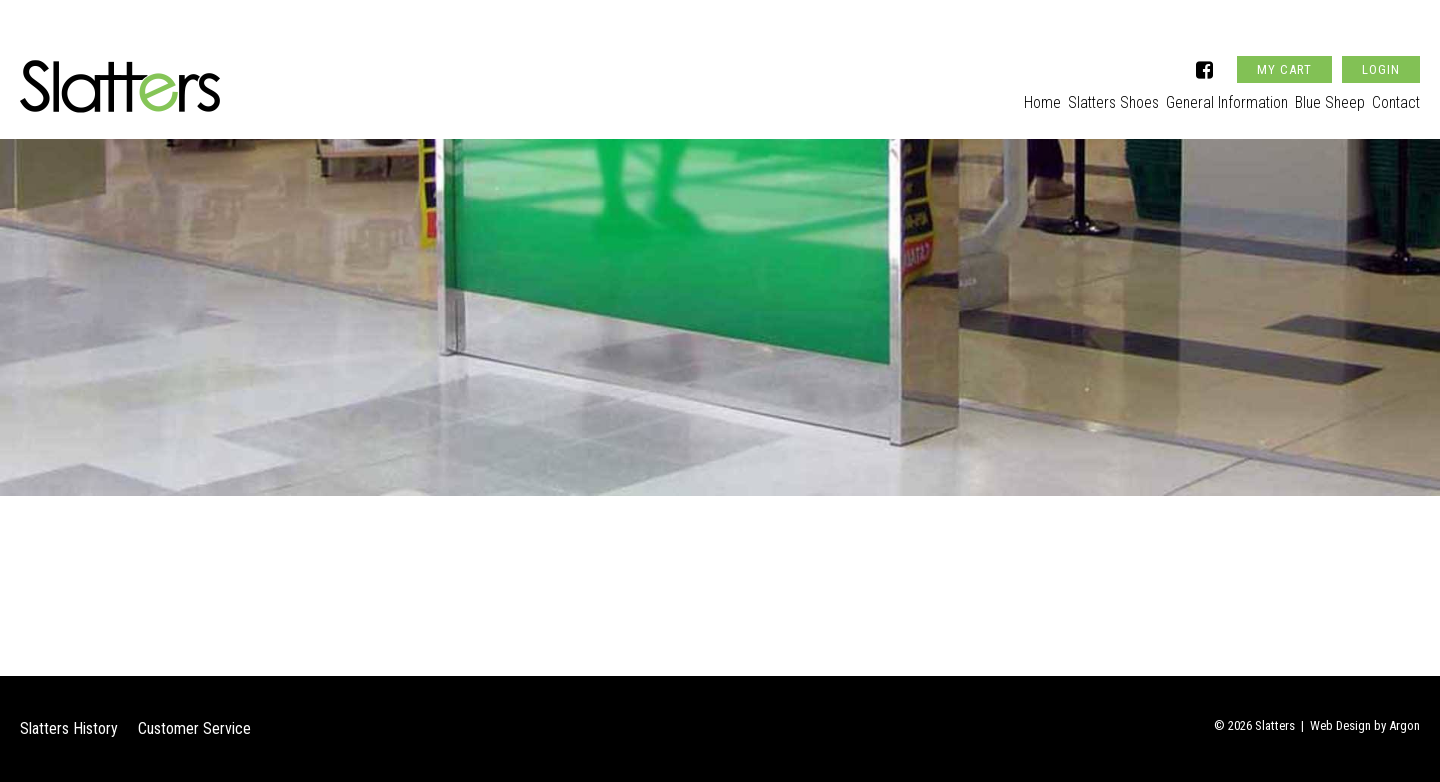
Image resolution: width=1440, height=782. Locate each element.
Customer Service (194, 728)
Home (987, 96)
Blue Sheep (1315, 96)
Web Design (1340, 725)
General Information (1199, 96)
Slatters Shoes (1072, 96)
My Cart (1284, 43)
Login (1381, 43)
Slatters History (69, 728)
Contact (1395, 96)
